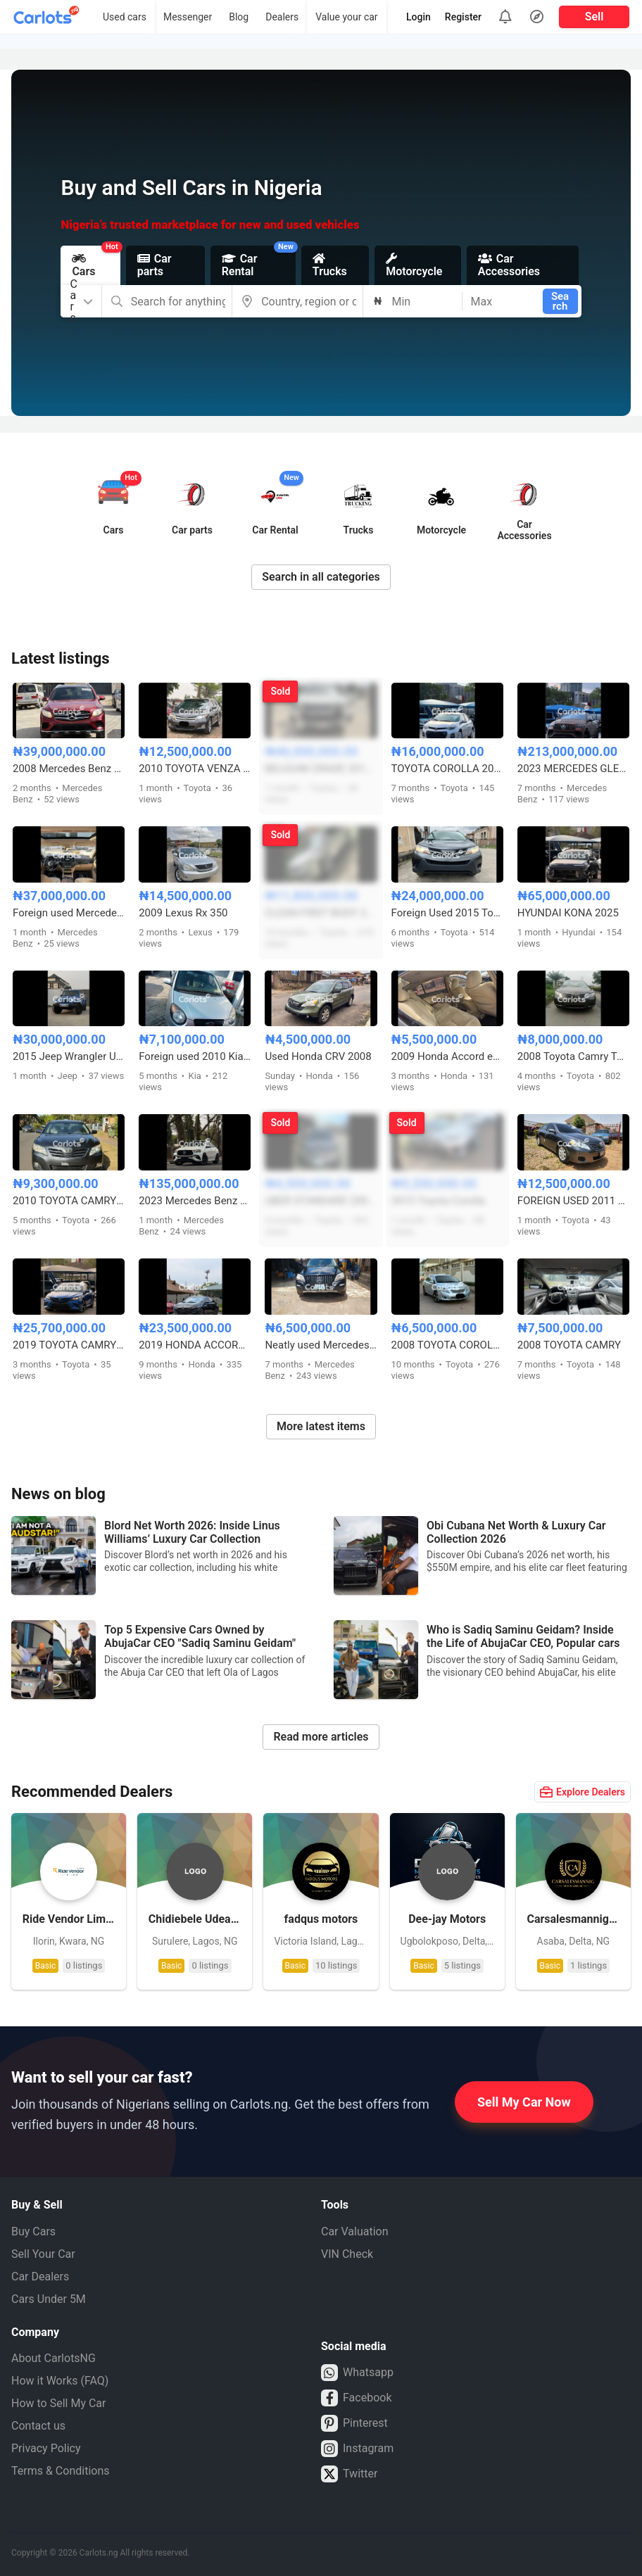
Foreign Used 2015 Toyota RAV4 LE (447, 913)
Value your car (346, 17)
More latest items (321, 1426)
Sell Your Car (43, 2254)
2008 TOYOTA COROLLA (447, 1345)
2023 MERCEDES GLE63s (573, 768)
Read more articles (320, 1736)
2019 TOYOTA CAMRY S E (69, 1345)
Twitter (349, 2473)
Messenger (187, 17)
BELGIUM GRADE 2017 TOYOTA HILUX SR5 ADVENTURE (321, 768)
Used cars (124, 17)
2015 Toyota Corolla (438, 1200)
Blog (238, 17)
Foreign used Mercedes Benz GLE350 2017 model (69, 913)
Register (463, 17)
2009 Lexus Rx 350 (183, 913)
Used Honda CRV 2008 (318, 1056)
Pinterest (354, 2423)
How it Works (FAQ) (59, 2380)
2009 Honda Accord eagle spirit (447, 1056)
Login (418, 17)
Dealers (281, 17)
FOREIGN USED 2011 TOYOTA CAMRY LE (573, 1200)
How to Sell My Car (58, 2403)
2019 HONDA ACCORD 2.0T (195, 1345)
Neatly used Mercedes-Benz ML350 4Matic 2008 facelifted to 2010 (321, 1345)
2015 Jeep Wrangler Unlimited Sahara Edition (69, 1056)
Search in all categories (321, 576)
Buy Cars (33, 2231)
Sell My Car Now (524, 2102)
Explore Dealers (582, 1792)
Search (560, 301)
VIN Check (347, 2254)
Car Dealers (40, 2276)
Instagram (357, 2448)
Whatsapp (357, 2372)
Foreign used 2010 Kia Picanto (195, 1056)
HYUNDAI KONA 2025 (568, 913)
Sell (594, 16)
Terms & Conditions (60, 2470)
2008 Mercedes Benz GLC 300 (69, 768)
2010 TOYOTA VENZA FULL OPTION (195, 768)
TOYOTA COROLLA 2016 (447, 768)
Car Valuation (355, 2231)
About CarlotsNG (53, 2358)
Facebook (356, 2397)
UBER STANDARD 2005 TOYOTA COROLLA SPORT (321, 1200)
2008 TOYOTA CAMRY (569, 1345)
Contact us (38, 2425)
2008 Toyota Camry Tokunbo (573, 1056)
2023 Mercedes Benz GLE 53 (195, 1200)
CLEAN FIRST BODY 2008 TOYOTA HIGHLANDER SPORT (321, 913)
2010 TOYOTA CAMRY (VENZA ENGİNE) (69, 1200)
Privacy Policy (46, 2448)
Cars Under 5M (48, 2299)
